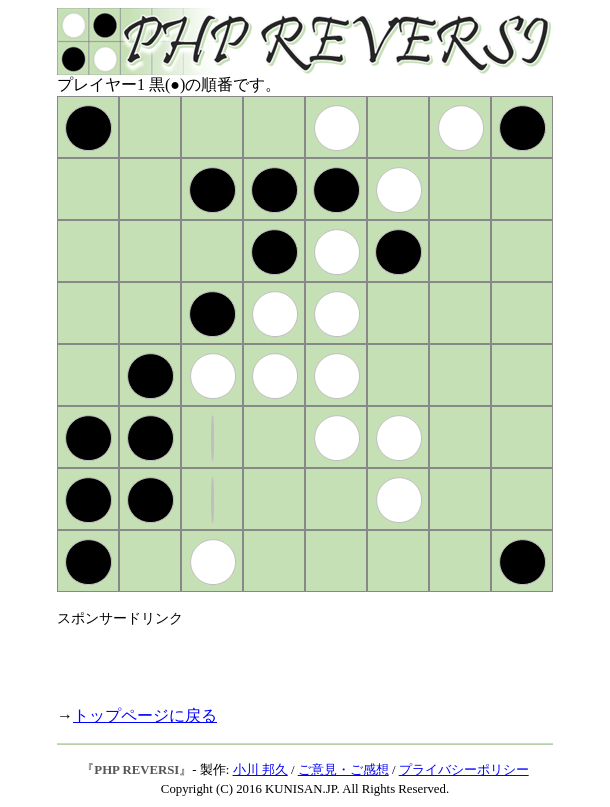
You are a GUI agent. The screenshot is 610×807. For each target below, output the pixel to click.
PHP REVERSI (136, 770)
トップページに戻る (145, 715)
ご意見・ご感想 (343, 770)
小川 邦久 (260, 770)
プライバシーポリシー (464, 770)
